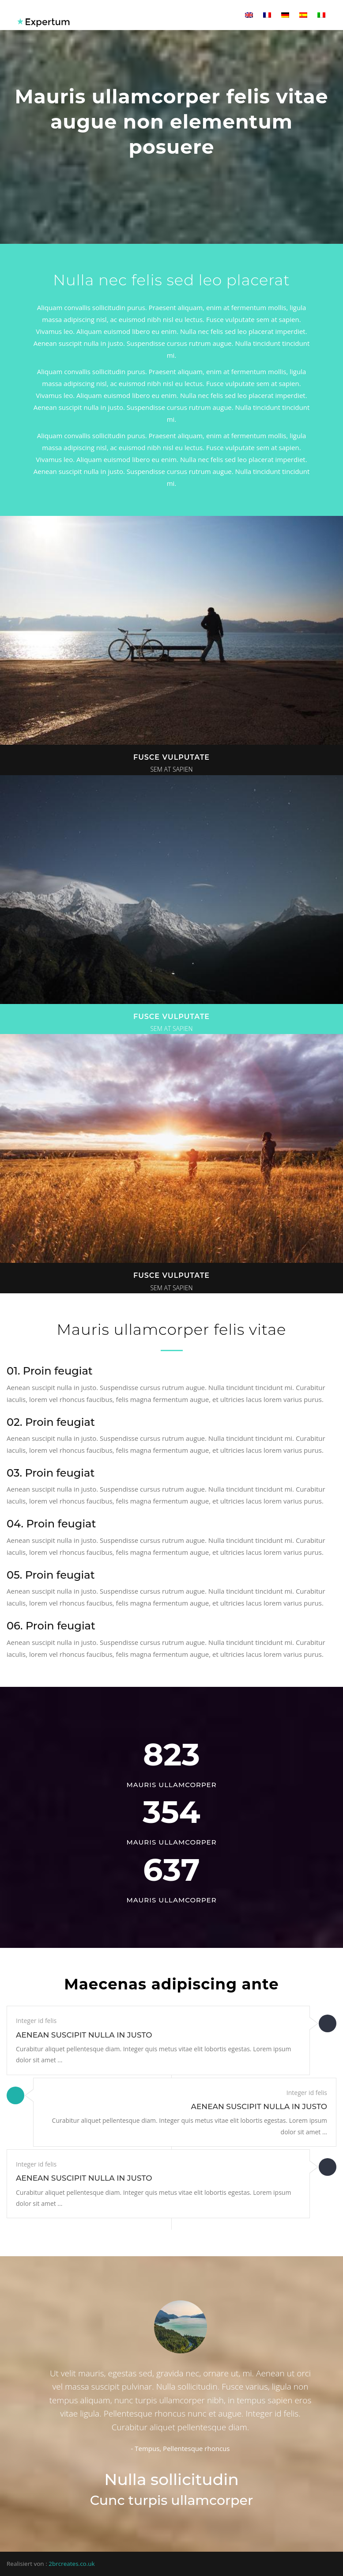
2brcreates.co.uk (71, 2564)
